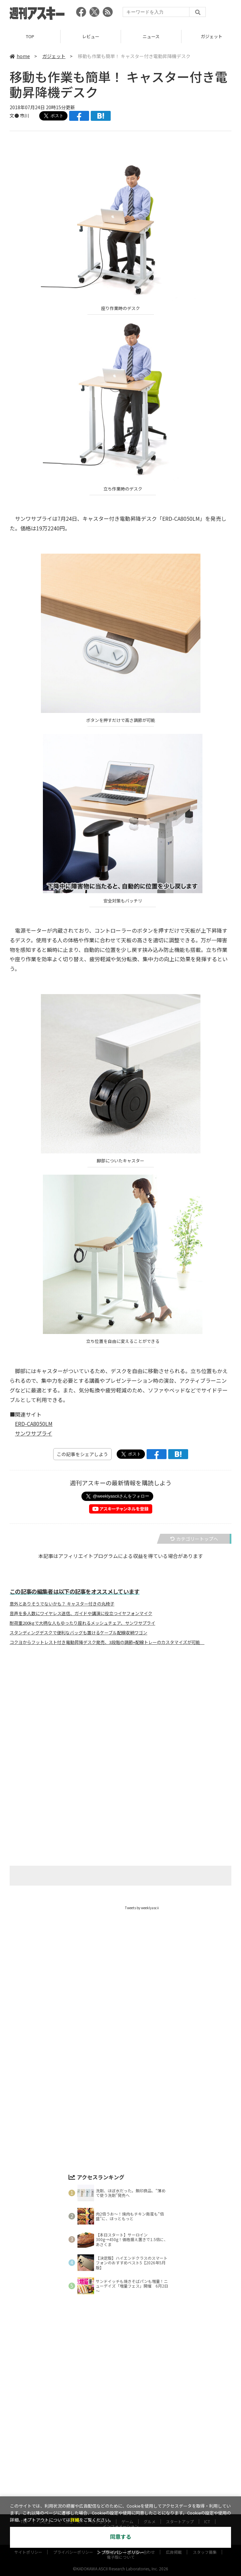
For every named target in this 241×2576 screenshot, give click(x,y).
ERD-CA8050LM (34, 1424)
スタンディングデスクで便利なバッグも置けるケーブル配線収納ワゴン (78, 1632)
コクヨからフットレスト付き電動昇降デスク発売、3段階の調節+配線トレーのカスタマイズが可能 (107, 1642)
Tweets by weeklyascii (142, 1907)
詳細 (74, 2520)
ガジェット (53, 56)
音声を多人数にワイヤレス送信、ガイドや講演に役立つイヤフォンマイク (81, 1613)
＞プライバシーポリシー (120, 2552)
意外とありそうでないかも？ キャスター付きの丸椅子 (62, 1603)
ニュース (151, 36)
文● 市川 (19, 115)
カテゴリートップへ (194, 1538)
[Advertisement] (121, 1716)
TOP (30, 36)
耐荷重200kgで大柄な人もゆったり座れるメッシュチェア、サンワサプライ (82, 1623)
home (20, 56)
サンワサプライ (33, 1433)
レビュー (90, 36)
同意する (120, 2537)
